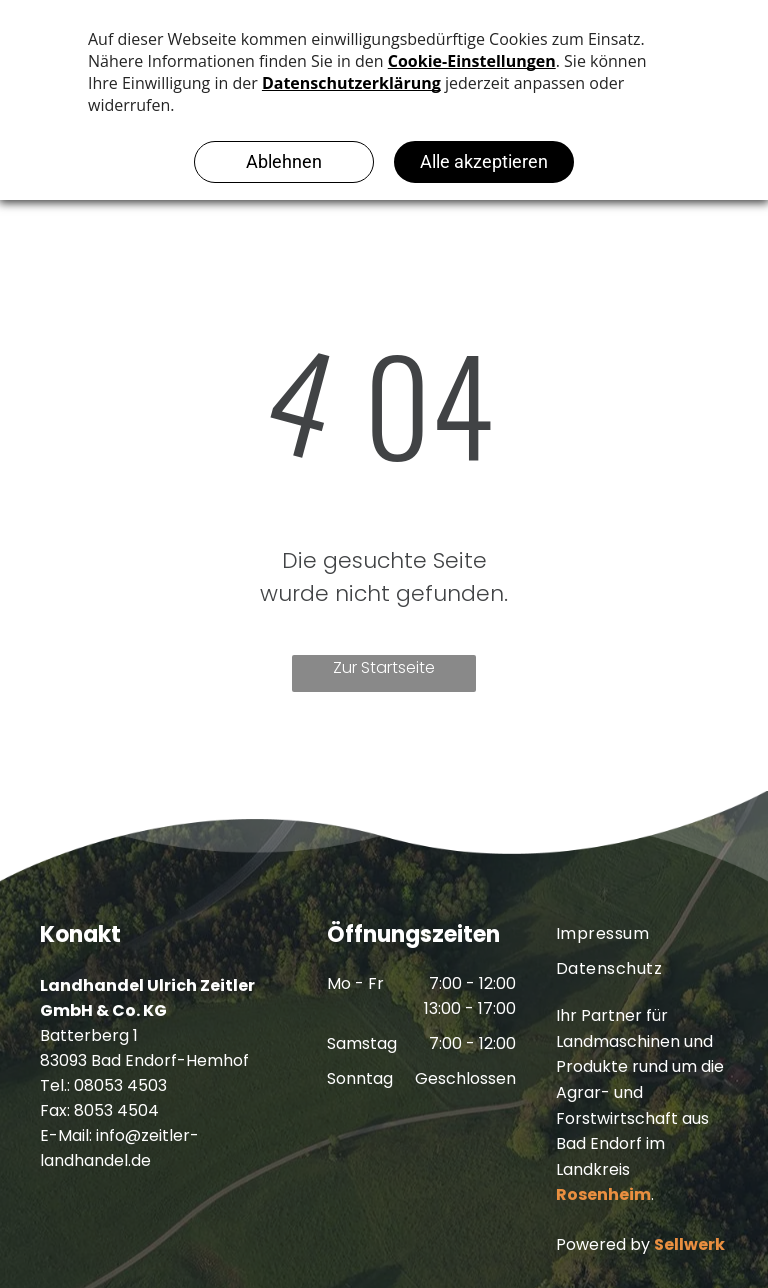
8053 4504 (116, 1110)
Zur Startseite (384, 667)
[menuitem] (642, 933)
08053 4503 (120, 1085)
